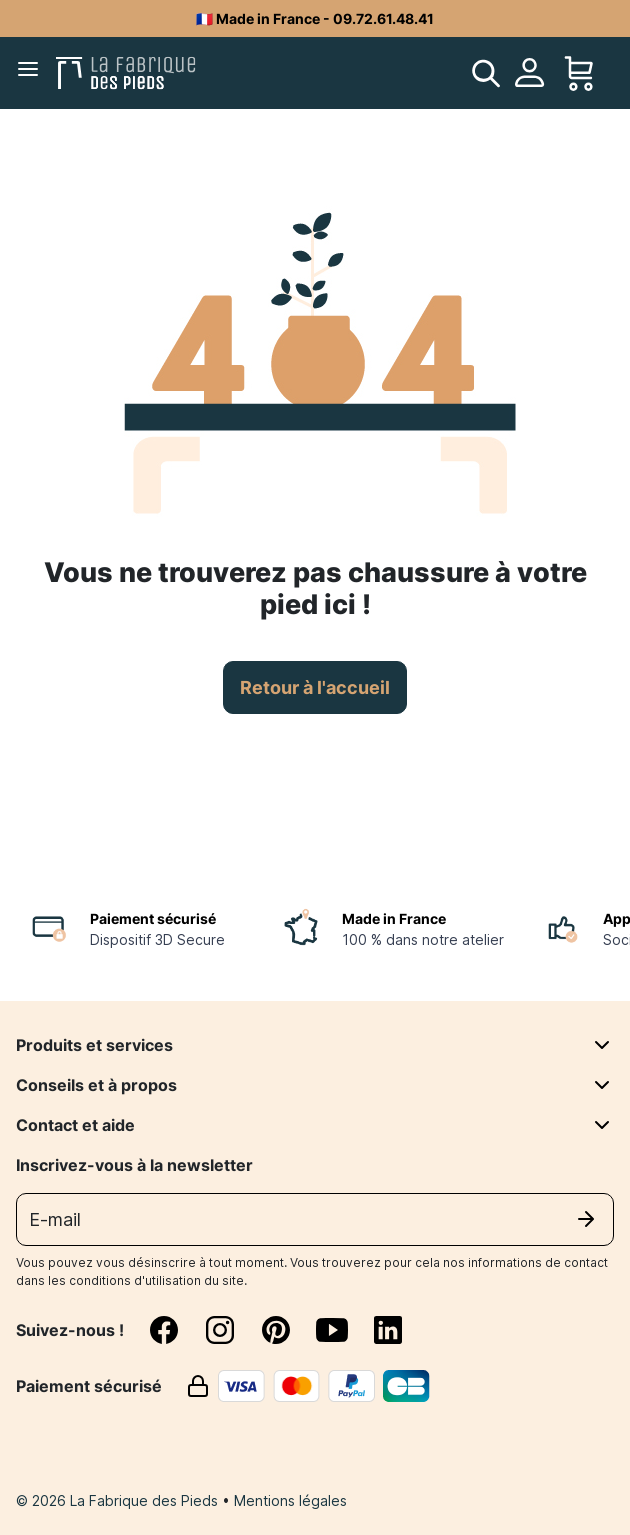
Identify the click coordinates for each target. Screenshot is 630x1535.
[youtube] (344, 1330)
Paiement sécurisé (153, 918)
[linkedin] (388, 1330)
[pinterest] (288, 1330)
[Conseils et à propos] (602, 1085)
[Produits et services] (602, 1045)
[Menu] (32, 73)
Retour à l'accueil (315, 687)
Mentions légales (290, 1500)
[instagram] (232, 1330)
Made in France (394, 918)
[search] (486, 73)
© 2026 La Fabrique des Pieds (119, 1500)
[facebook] (176, 1330)
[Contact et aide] (602, 1125)
